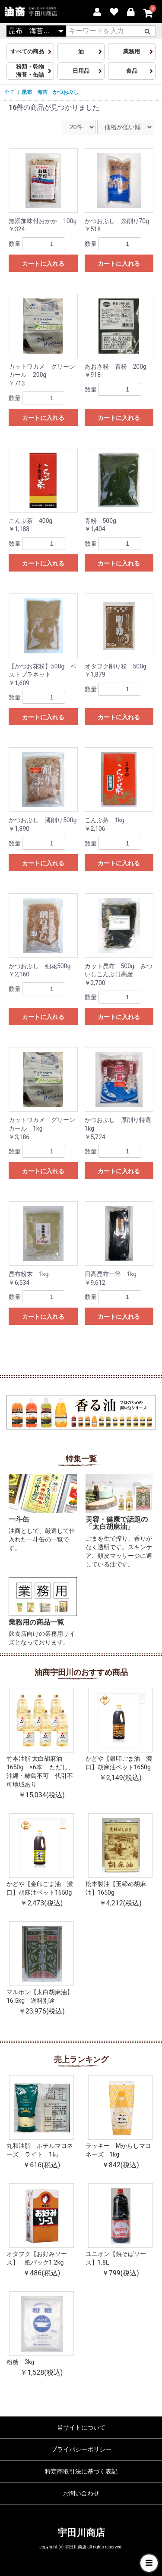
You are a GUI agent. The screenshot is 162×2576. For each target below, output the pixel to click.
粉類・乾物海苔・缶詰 (30, 70)
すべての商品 (30, 51)
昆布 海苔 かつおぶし (50, 92)
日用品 (81, 71)
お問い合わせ (81, 2493)
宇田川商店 (81, 2532)
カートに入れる (43, 263)
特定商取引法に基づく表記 (81, 2471)
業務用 (131, 51)
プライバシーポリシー (81, 2449)
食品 (131, 71)
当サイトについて (81, 2427)
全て (9, 92)
